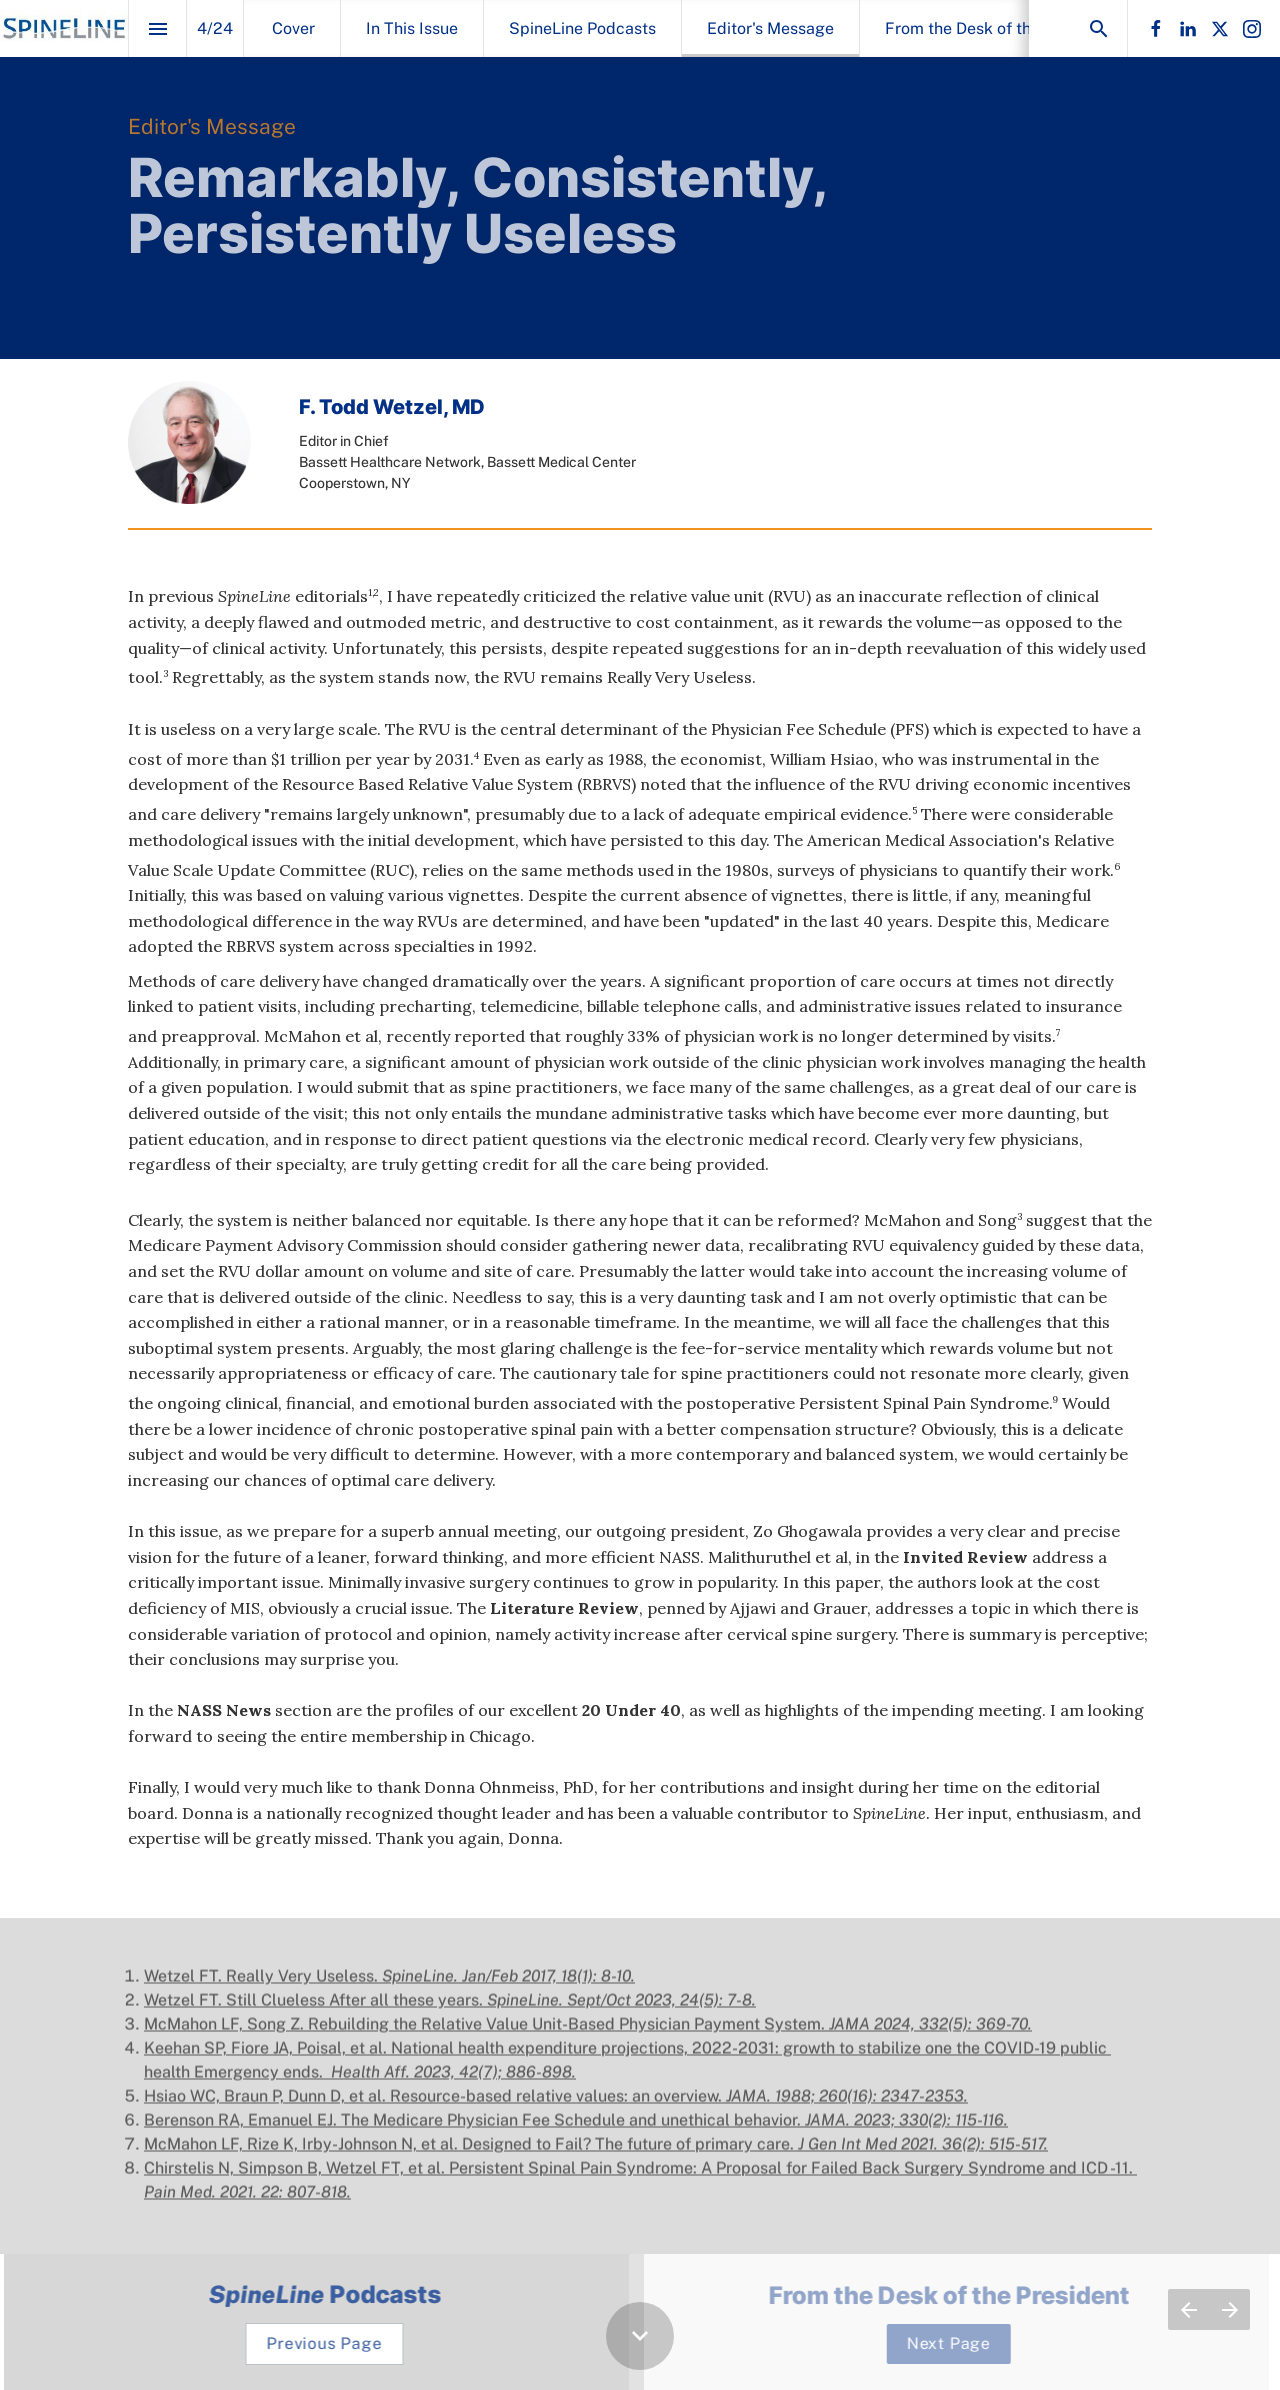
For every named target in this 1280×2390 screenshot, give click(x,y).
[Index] (157, 28)
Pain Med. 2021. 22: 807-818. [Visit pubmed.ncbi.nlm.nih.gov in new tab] (247, 2202)
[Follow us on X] (1220, 29)
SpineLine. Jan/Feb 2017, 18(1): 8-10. (508, 1986)
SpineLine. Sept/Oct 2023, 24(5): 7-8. (621, 2010)
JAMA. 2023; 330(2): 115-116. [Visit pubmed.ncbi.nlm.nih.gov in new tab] (906, 2130)
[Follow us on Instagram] (1252, 29)
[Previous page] (1188, 2309)
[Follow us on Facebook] (1156, 29)
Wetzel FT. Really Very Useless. (263, 1986)
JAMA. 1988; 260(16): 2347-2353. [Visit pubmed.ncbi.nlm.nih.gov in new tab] (847, 2106)
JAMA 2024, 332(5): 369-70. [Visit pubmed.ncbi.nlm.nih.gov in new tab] (930, 2034)
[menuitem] (293, 28)
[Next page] (1229, 2309)
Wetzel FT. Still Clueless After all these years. (315, 2010)
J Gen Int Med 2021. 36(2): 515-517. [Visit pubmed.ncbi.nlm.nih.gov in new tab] (923, 2154)
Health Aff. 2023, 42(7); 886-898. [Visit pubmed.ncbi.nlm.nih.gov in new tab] (451, 2082)
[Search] (1098, 28)
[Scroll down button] (640, 2336)
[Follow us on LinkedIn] (1188, 29)
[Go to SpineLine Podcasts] (335, 2344)
